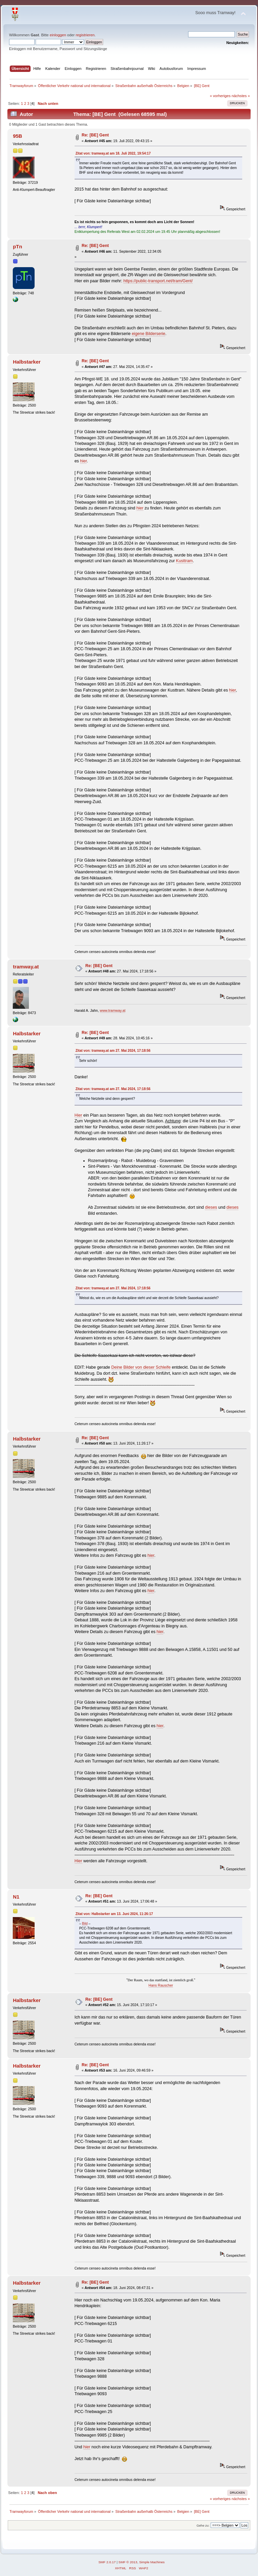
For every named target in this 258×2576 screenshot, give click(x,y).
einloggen (58, 35)
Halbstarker (26, 362)
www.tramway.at (112, 1010)
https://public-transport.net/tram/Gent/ (158, 281)
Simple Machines (152, 2562)
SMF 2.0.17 (107, 2562)
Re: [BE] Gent (95, 135)
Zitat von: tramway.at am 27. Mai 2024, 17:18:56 (113, 1050)
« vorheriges (220, 96)
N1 (16, 1897)
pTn (17, 246)
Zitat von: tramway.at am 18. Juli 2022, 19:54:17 (113, 153)
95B (17, 136)
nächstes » (241, 96)
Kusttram (184, 560)
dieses (211, 1207)
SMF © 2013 (128, 2562)
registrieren (85, 35)
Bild (85, 1923)
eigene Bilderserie (148, 333)
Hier (78, 1115)
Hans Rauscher (160, 1985)
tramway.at (26, 966)
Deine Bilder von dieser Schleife (141, 1367)
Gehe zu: (203, 2525)
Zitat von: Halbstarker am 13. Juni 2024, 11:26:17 (114, 1914)
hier (83, 461)
